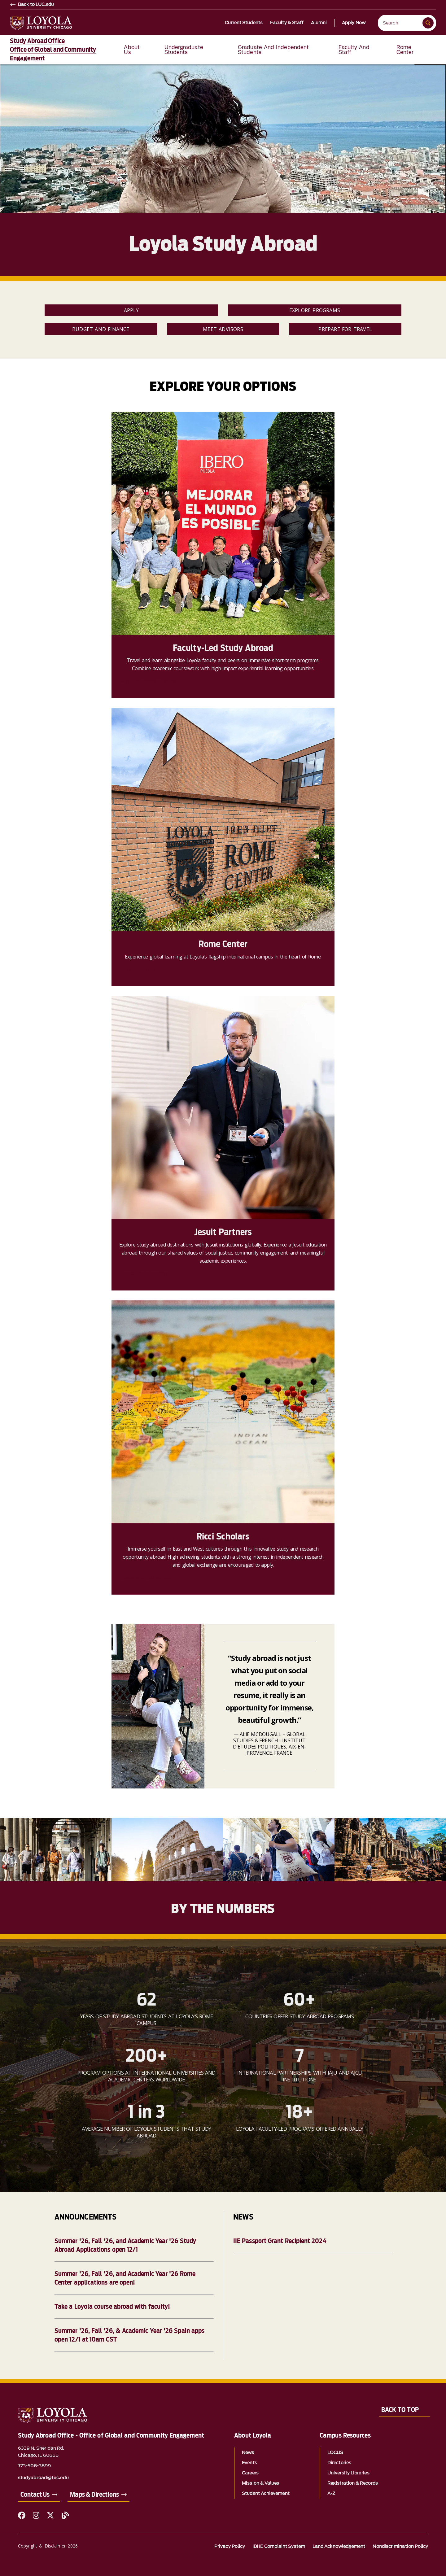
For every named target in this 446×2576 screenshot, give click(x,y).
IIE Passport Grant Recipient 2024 (279, 2241)
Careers (250, 2473)
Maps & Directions (94, 2494)
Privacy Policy (229, 2546)
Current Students (244, 23)
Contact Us (35, 2494)
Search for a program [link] (145, 1274)
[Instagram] (36, 2515)
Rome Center (223, 944)
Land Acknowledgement (339, 2546)
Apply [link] (131, 310)
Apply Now (353, 23)
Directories (339, 2463)
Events (249, 2463)
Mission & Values (260, 2483)
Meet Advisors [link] (223, 329)
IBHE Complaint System (278, 2546)
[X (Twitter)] (50, 2515)
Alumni (319, 23)
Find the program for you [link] (149, 681)
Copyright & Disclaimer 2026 (48, 2546)
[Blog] (65, 2515)
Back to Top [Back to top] (400, 2409)
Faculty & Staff (287, 23)
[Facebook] (21, 2515)
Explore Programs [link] (314, 310)
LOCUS (335, 2452)
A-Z (331, 2493)
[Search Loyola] (401, 23)
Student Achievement (266, 2493)
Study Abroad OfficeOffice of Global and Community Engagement (53, 49)
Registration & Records (352, 2483)
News (248, 2452)
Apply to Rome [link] (138, 969)
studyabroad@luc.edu (43, 2478)
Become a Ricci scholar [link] (146, 1578)
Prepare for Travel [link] (345, 329)
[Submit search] (428, 22)
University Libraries (348, 2473)
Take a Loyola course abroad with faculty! (112, 2306)
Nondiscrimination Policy (400, 2546)
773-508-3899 (34, 2466)
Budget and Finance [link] (100, 329)
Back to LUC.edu (36, 4)
